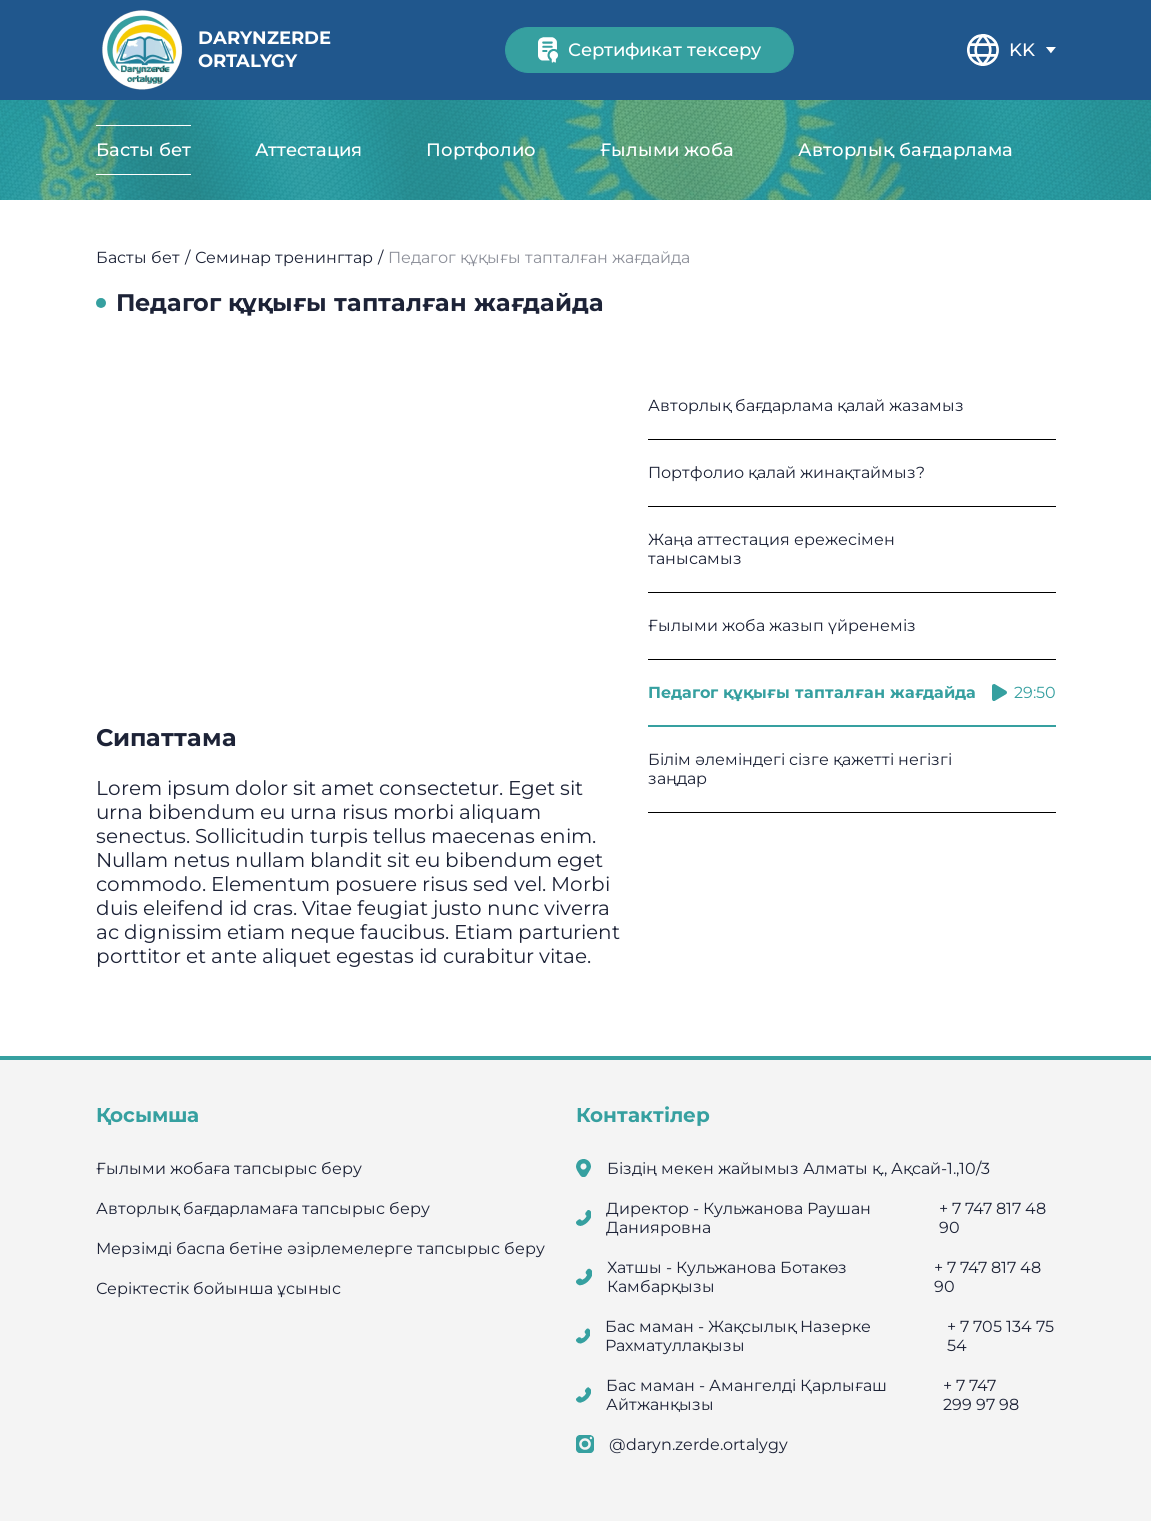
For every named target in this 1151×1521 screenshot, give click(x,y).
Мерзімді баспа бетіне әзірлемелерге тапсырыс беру (320, 1248)
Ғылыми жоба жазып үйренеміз (851, 625)
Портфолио (481, 150)
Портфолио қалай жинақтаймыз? (851, 472)
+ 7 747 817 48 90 (992, 1218)
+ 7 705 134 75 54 (1000, 1336)
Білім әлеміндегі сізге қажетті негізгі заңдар (851, 769)
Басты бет (143, 150)
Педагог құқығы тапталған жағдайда (851, 692)
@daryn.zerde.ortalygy (698, 1444)
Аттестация (308, 150)
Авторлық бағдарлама (905, 150)
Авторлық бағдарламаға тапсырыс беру (263, 1208)
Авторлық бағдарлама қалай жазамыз (851, 405)
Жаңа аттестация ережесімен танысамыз (851, 549)
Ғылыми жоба (667, 150)
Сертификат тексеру (649, 50)
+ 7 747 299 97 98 (981, 1395)
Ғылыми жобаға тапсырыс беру (229, 1168)
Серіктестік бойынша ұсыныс (218, 1288)
